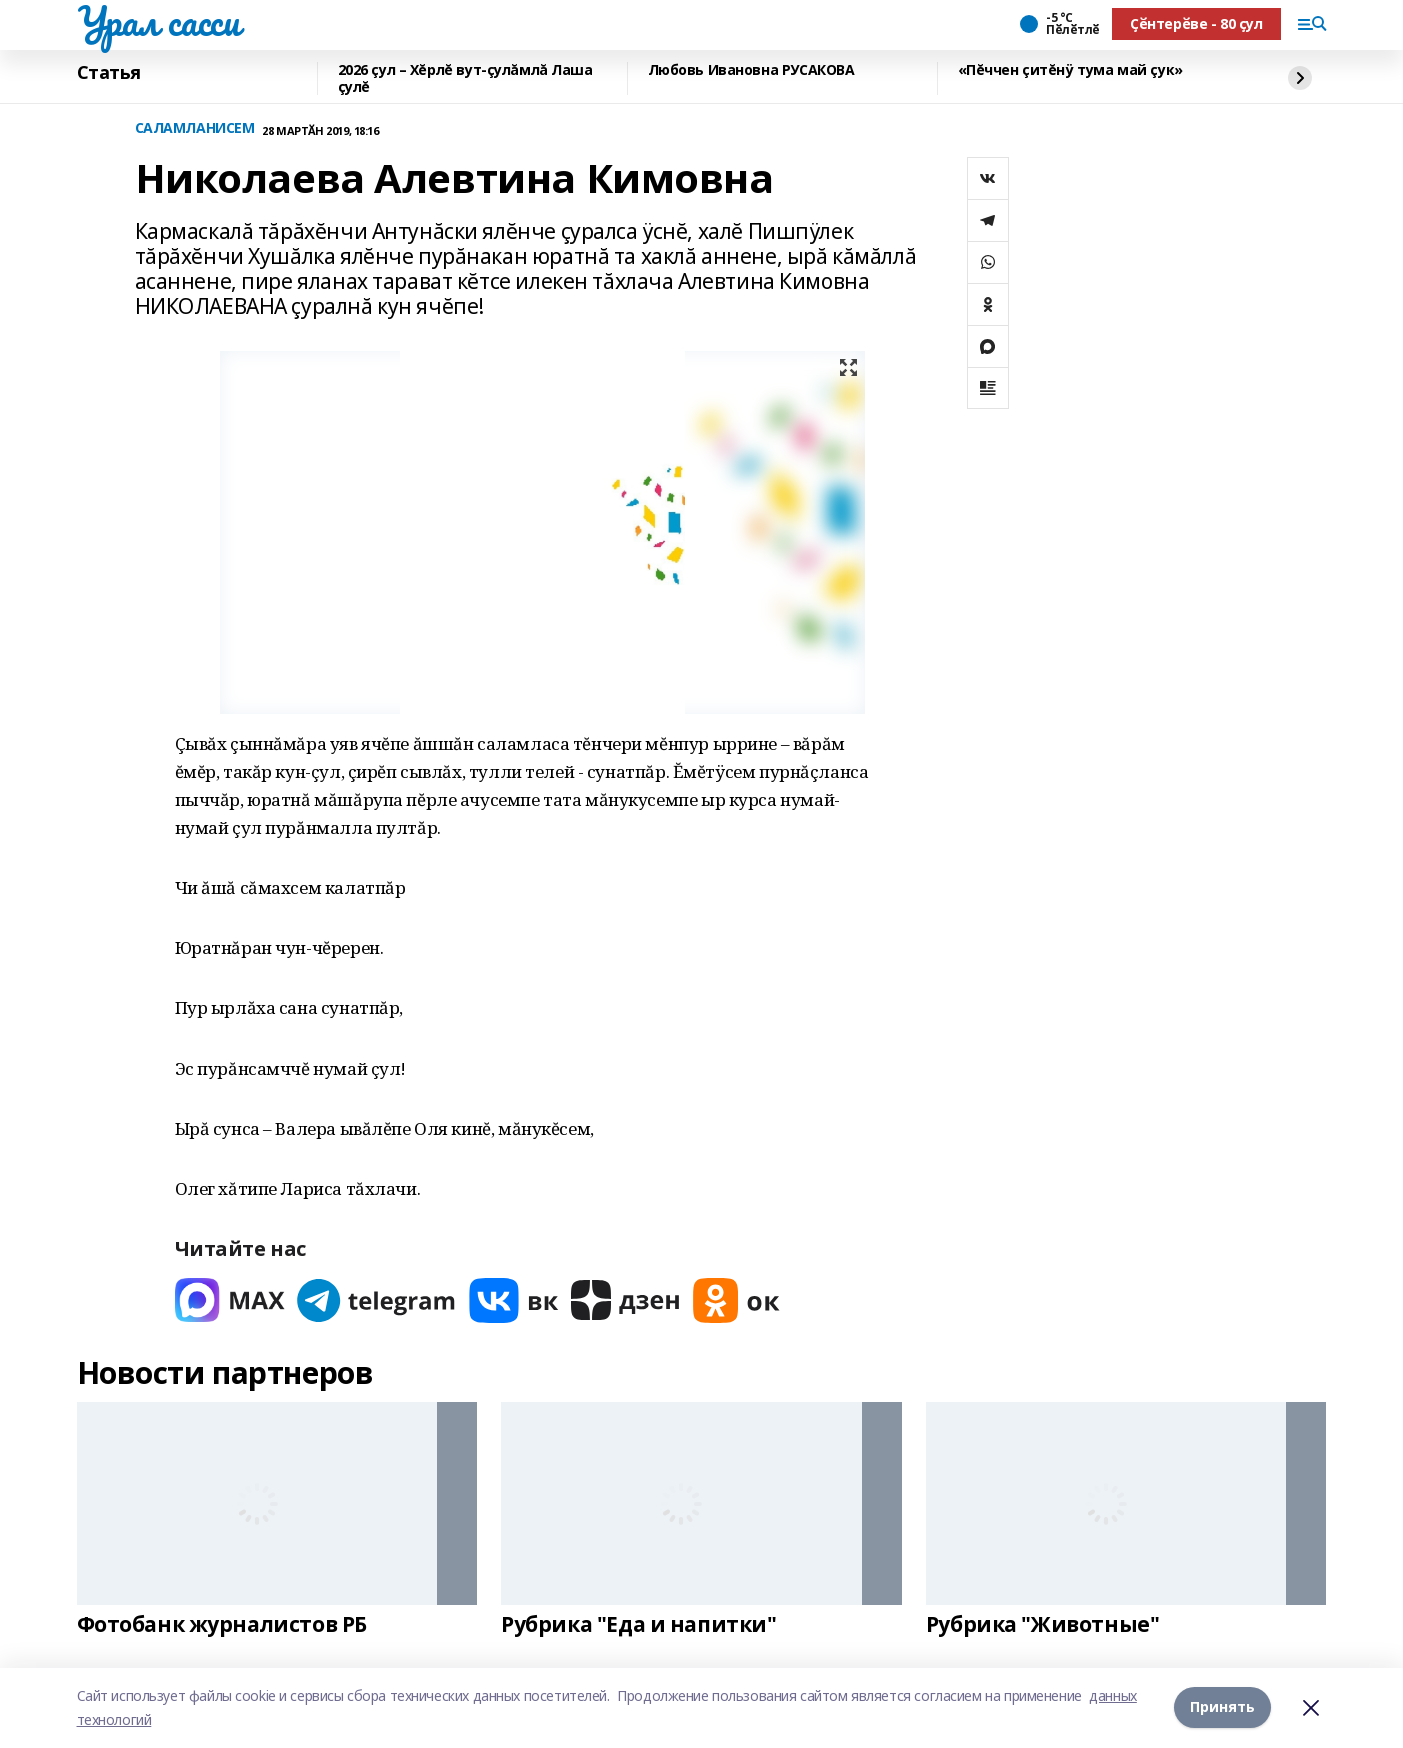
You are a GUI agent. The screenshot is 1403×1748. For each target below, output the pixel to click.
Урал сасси (158, 21)
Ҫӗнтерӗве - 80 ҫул (1196, 23)
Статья (109, 73)
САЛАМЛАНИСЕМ (195, 128)
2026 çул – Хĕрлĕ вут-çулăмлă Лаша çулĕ (465, 78)
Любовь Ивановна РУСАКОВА (751, 70)
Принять (1222, 1707)
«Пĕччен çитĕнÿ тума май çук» (1070, 70)
